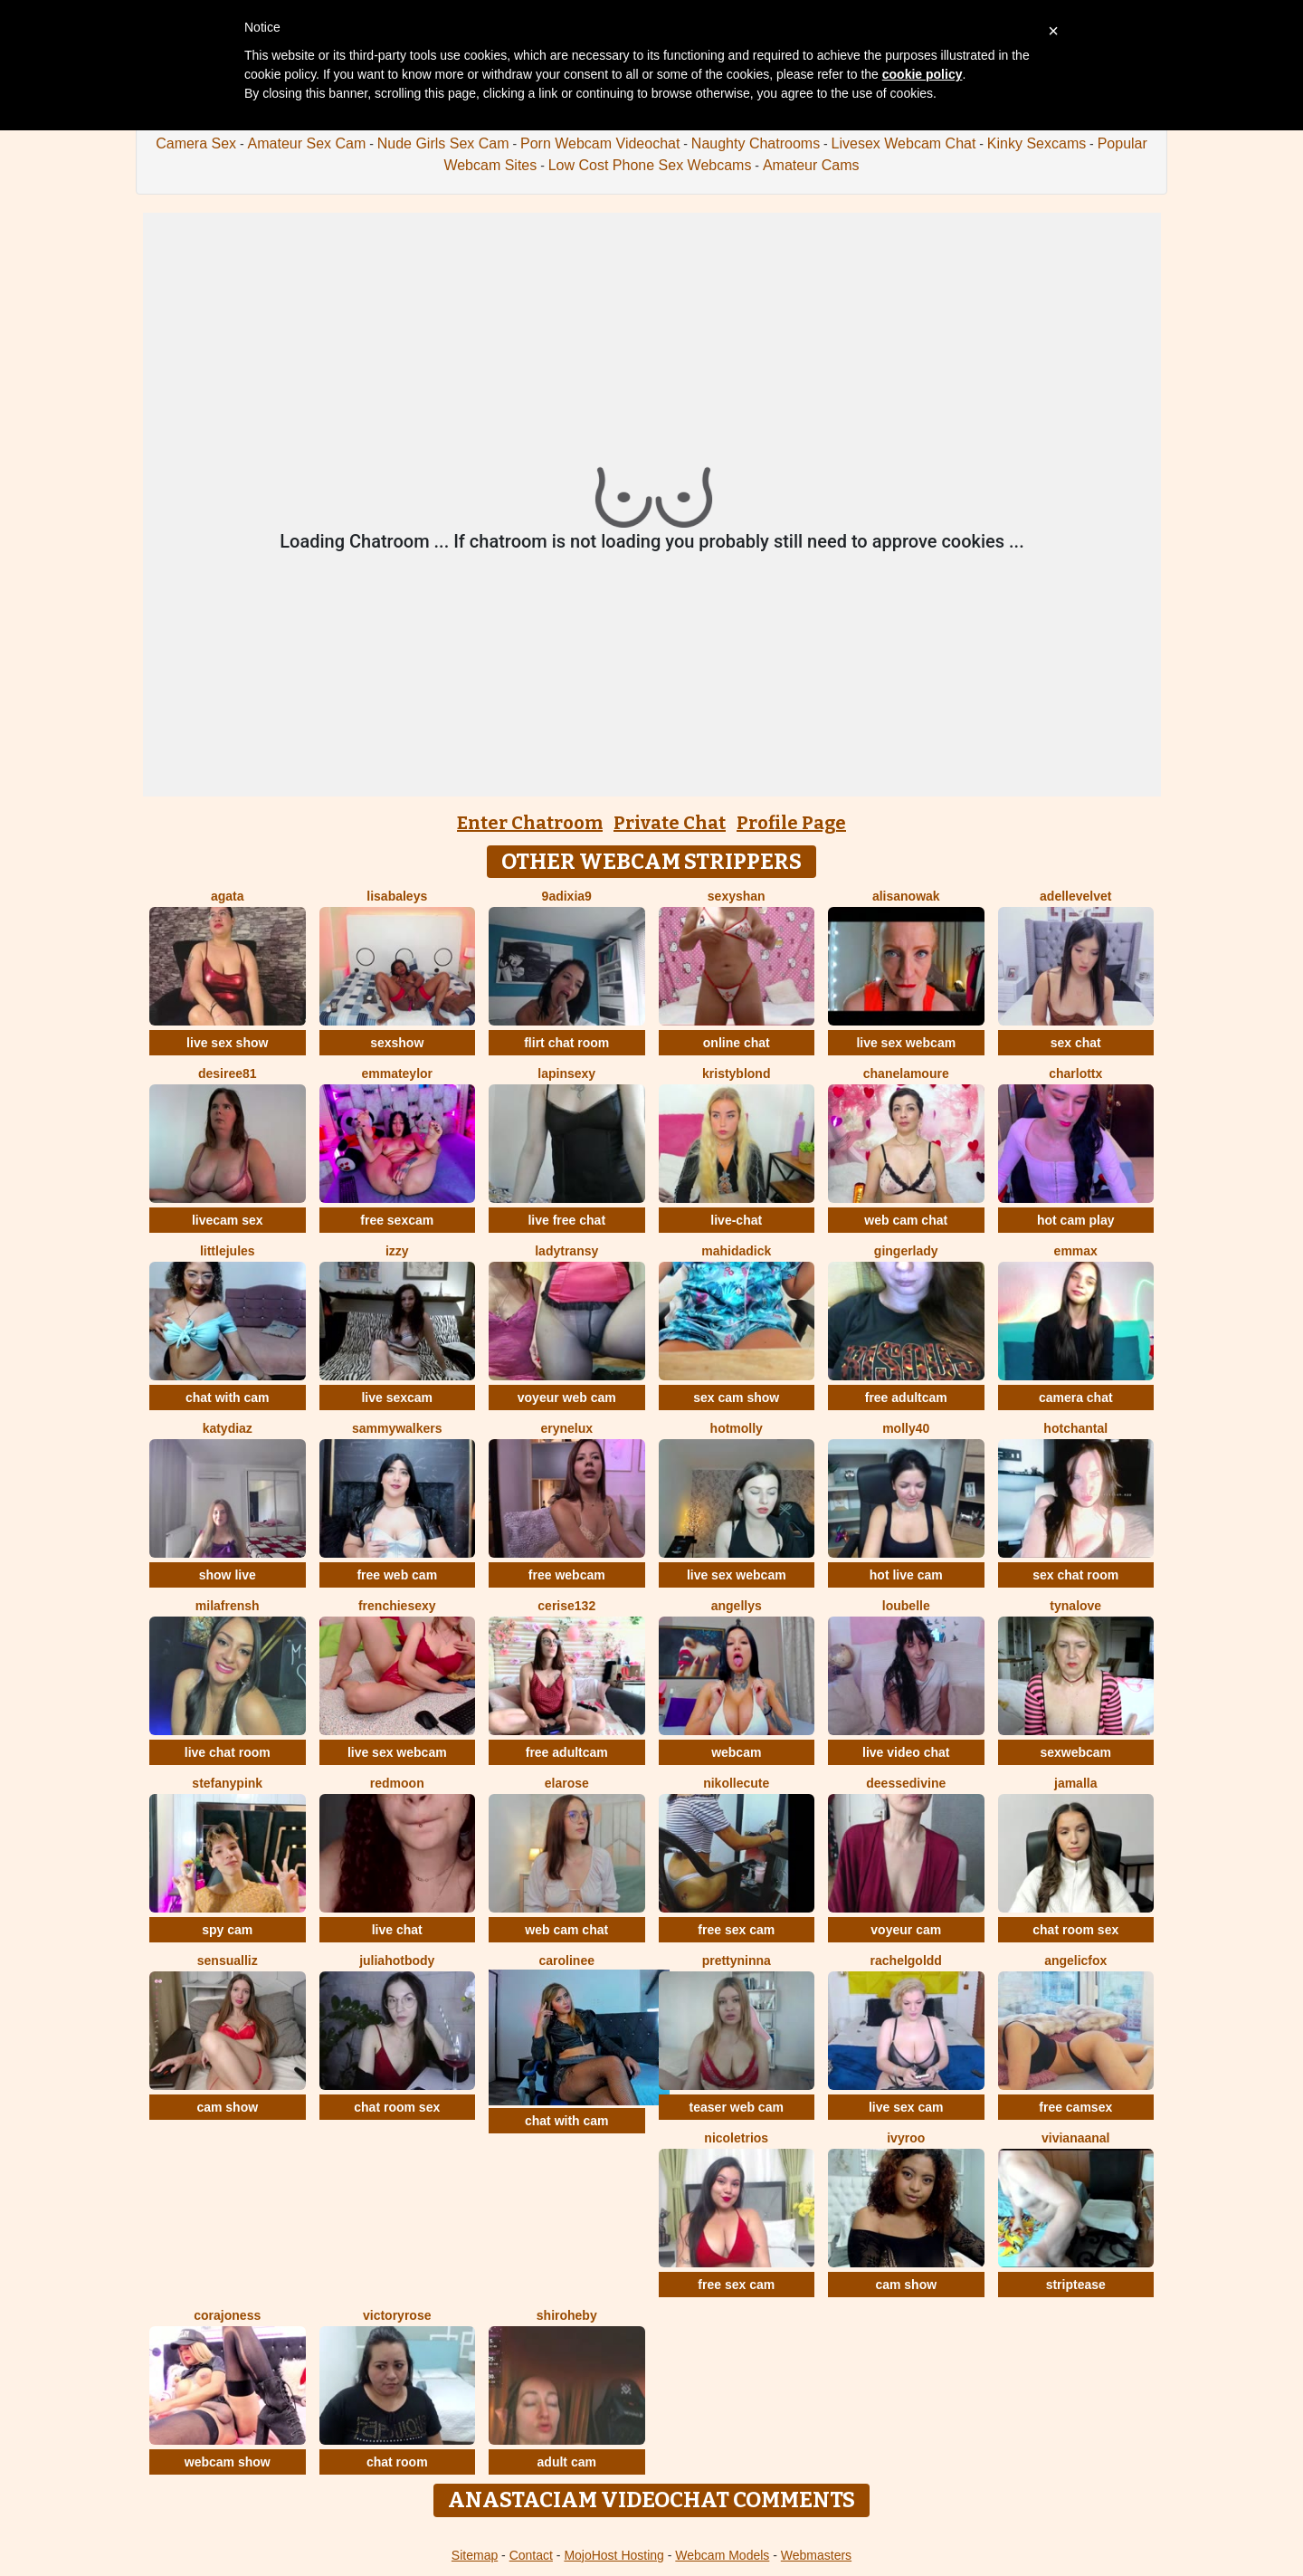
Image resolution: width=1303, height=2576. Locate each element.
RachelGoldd (906, 1960)
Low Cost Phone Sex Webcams (650, 165)
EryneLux (566, 1428)
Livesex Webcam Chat (904, 143)
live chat (397, 1929)
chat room (397, 2462)
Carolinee (566, 1960)
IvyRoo (906, 2138)
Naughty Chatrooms (755, 143)
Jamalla (1075, 1783)
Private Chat (669, 823)
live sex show (227, 1042)
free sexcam (396, 1220)
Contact (531, 2555)
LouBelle (906, 1605)
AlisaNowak (906, 896)
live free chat (566, 1220)
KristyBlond (736, 1073)
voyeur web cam (567, 1397)
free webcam (566, 1575)
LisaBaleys (396, 896)
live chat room (228, 1752)
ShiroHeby (567, 2315)
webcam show (228, 2462)
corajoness (227, 2315)
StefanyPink (227, 1783)
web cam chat (905, 1220)
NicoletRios (736, 2138)
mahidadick (736, 1251)
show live (227, 1575)
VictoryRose (397, 2315)
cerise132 (566, 1605)
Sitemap (475, 2555)
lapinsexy (566, 1073)
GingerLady (906, 1251)
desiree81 (227, 1073)
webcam (736, 1752)
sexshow (396, 1042)
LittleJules (227, 1251)
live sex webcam (906, 1042)
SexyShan (737, 896)
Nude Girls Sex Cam (443, 143)
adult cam (566, 2462)
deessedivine (906, 1783)
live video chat (905, 1752)
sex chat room (1075, 1575)
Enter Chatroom (530, 823)
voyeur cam (905, 1929)
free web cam (397, 1575)
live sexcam (397, 1397)
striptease (1076, 2284)
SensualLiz (227, 1960)
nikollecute (736, 1783)
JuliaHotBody (396, 1960)
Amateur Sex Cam (307, 143)
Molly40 (905, 1428)
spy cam (227, 1929)
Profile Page (791, 823)
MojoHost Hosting (614, 2555)
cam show (227, 2107)
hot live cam (906, 1575)
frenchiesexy (397, 1605)
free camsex (1075, 2107)
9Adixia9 (567, 896)
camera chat (1076, 1397)
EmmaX (1076, 1251)
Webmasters (816, 2555)
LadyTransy (566, 1251)
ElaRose (567, 1783)
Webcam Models (722, 2555)
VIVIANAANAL (1075, 2138)
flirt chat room (566, 1042)
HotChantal (1075, 1428)
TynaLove (1075, 1605)
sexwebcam (1075, 1752)
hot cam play (1076, 1220)
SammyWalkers (397, 1428)
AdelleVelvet (1075, 896)
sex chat (1076, 1042)
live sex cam (906, 2107)
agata (227, 896)
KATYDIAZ (227, 1428)
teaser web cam (737, 2107)
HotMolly (736, 1428)
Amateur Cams (811, 165)
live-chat (736, 1220)
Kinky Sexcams (1036, 143)
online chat (736, 1042)
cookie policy (922, 74)
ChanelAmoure (906, 1073)
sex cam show (736, 1397)
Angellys (736, 1605)
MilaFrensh (227, 1605)
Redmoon (397, 1783)
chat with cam (227, 1397)
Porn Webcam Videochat (600, 143)
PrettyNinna (736, 1960)
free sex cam (736, 1929)
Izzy (397, 1251)
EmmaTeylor (397, 1073)
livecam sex (227, 1220)
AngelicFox (1075, 1960)
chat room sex (1075, 1929)
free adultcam (906, 1397)
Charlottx (1075, 1073)
